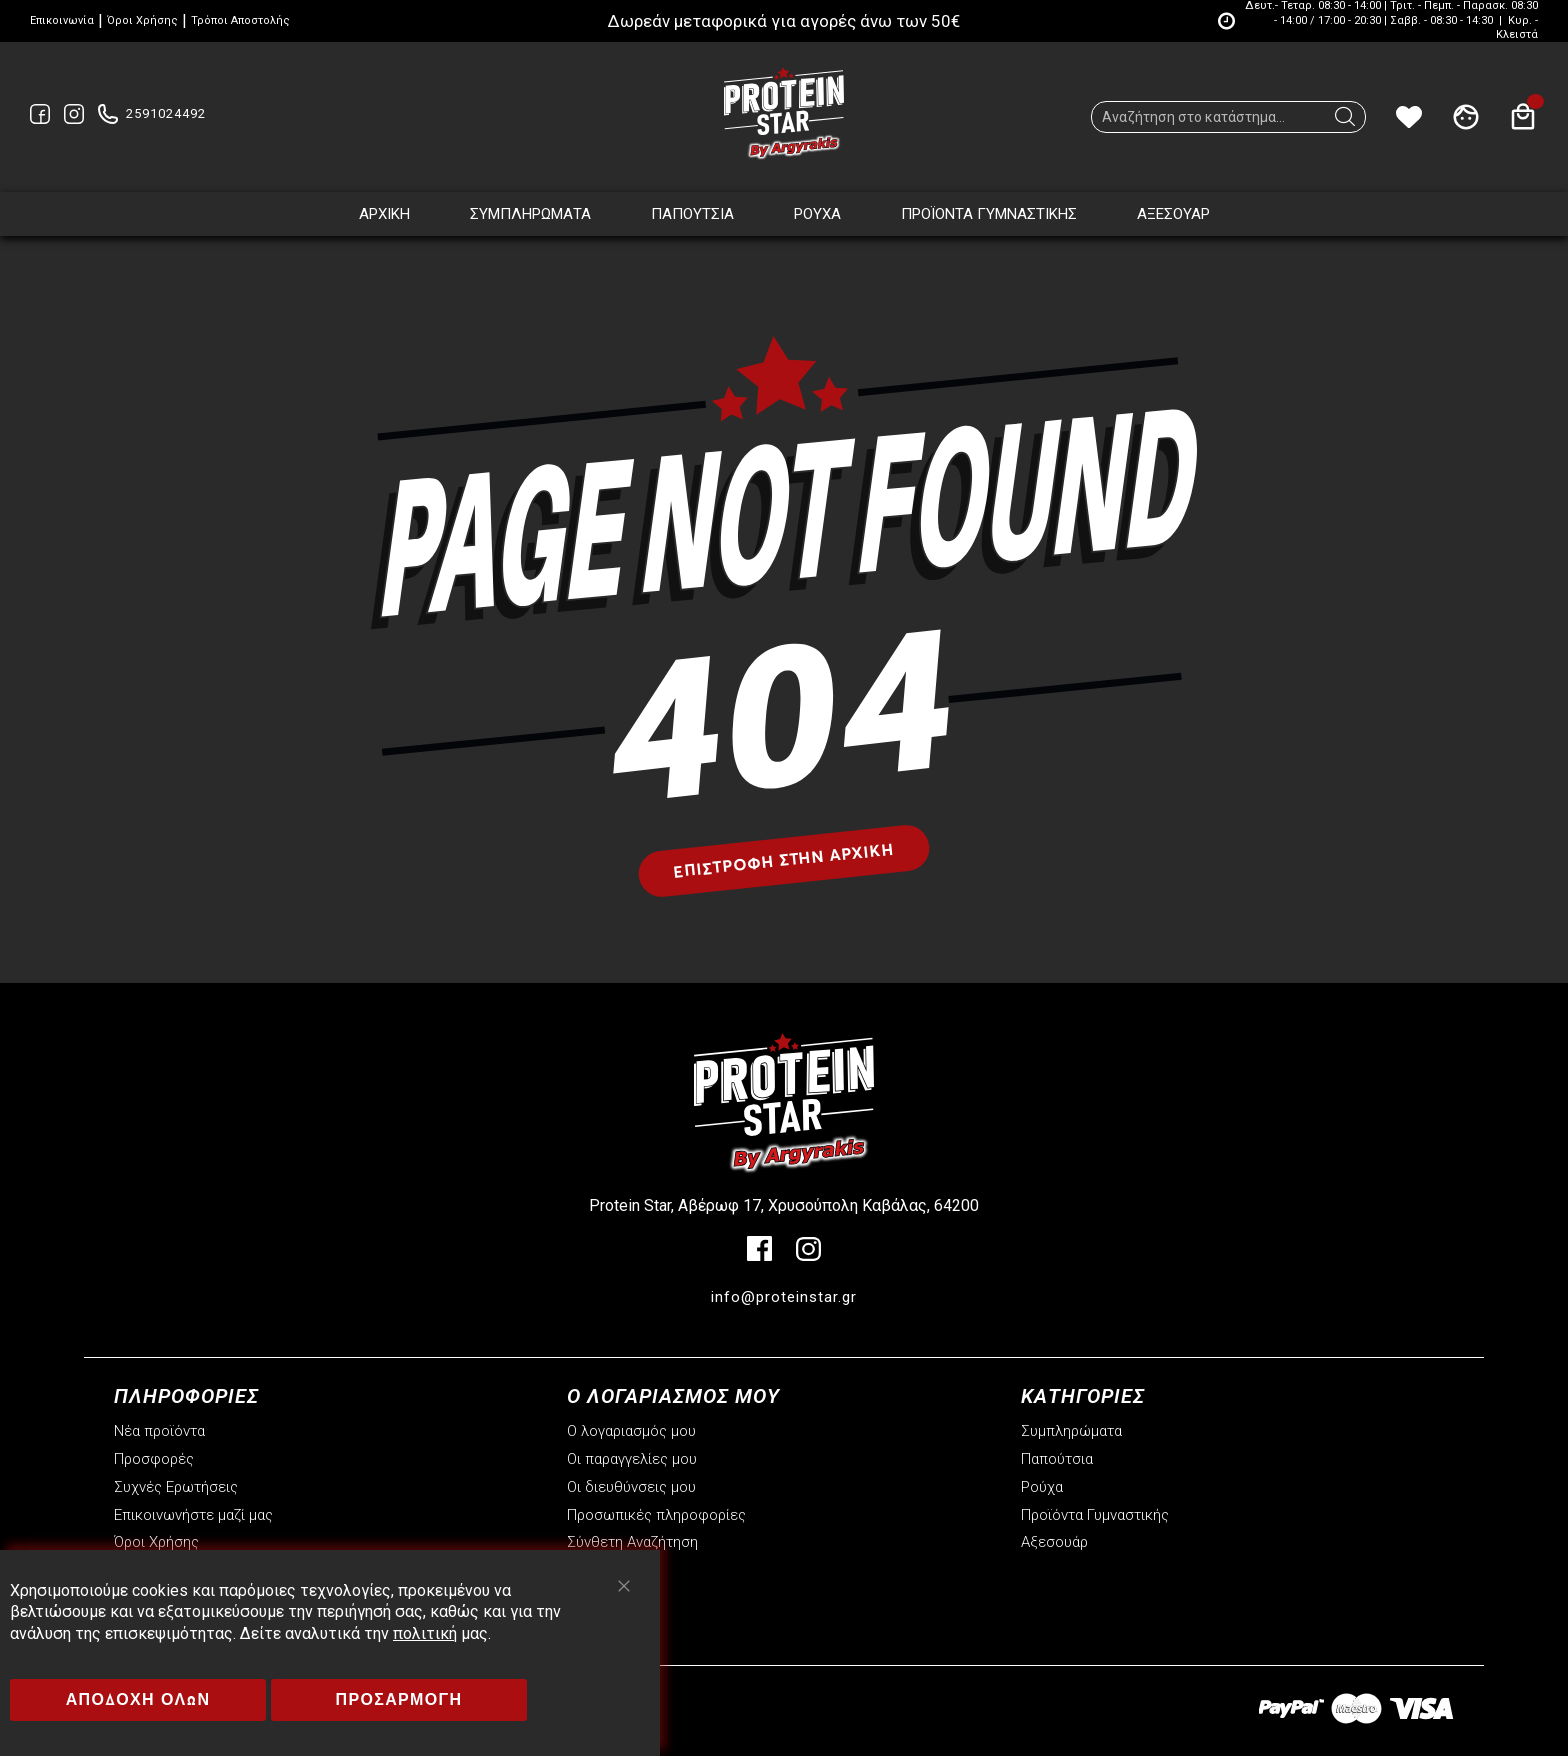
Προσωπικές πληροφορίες (656, 1515)
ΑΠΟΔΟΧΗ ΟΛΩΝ (138, 1699)
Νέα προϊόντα (159, 1431)
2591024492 (166, 113)
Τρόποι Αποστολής (240, 20)
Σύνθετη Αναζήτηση (632, 1542)
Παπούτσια (1057, 1459)
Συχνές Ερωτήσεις (176, 1487)
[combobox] (1228, 117)
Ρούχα (1042, 1487)
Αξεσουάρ (1054, 1542)
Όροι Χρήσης (142, 20)
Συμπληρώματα (1071, 1431)
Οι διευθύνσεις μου (631, 1487)
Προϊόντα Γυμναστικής (1095, 1515)
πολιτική (425, 1633)
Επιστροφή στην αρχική (783, 859)
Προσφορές (154, 1459)
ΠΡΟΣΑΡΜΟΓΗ (399, 1699)
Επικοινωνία (62, 20)
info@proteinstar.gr (784, 1297)
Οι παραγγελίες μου (632, 1459)
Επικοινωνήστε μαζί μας (193, 1515)
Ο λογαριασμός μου (631, 1431)
